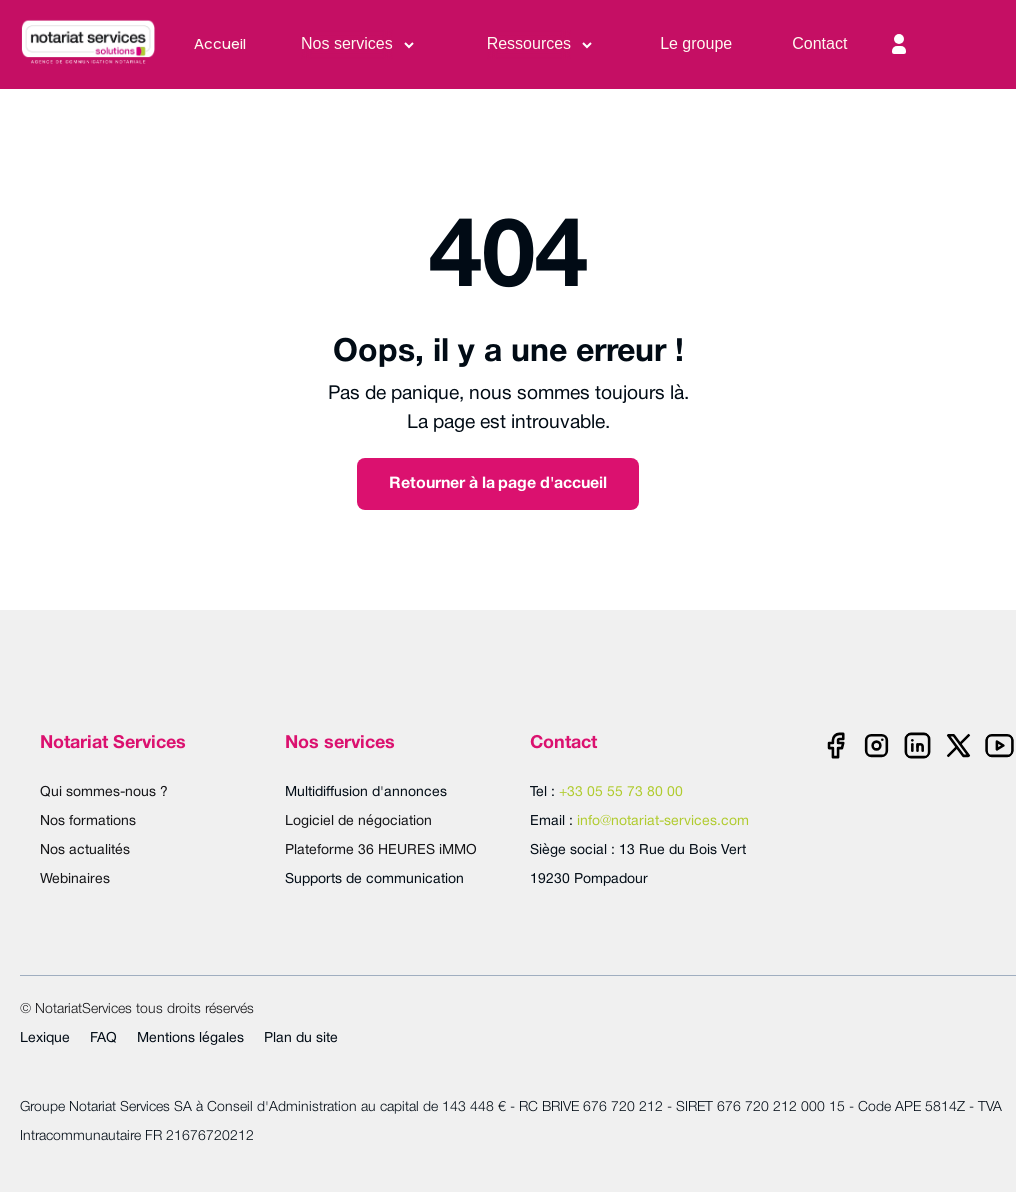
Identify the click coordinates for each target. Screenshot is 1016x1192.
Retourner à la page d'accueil (498, 484)
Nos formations (88, 821)
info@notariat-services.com (663, 821)
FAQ (103, 1038)
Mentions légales (190, 1038)
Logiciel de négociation (358, 821)
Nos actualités (85, 850)
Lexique (45, 1038)
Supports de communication (374, 879)
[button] (359, 44)
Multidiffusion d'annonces (366, 792)
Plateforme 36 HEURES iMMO (381, 850)
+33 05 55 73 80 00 (621, 792)
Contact (819, 43)
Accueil (220, 43)
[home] (98, 44)
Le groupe (696, 43)
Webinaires (75, 879)
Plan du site (301, 1038)
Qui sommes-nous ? (104, 792)
